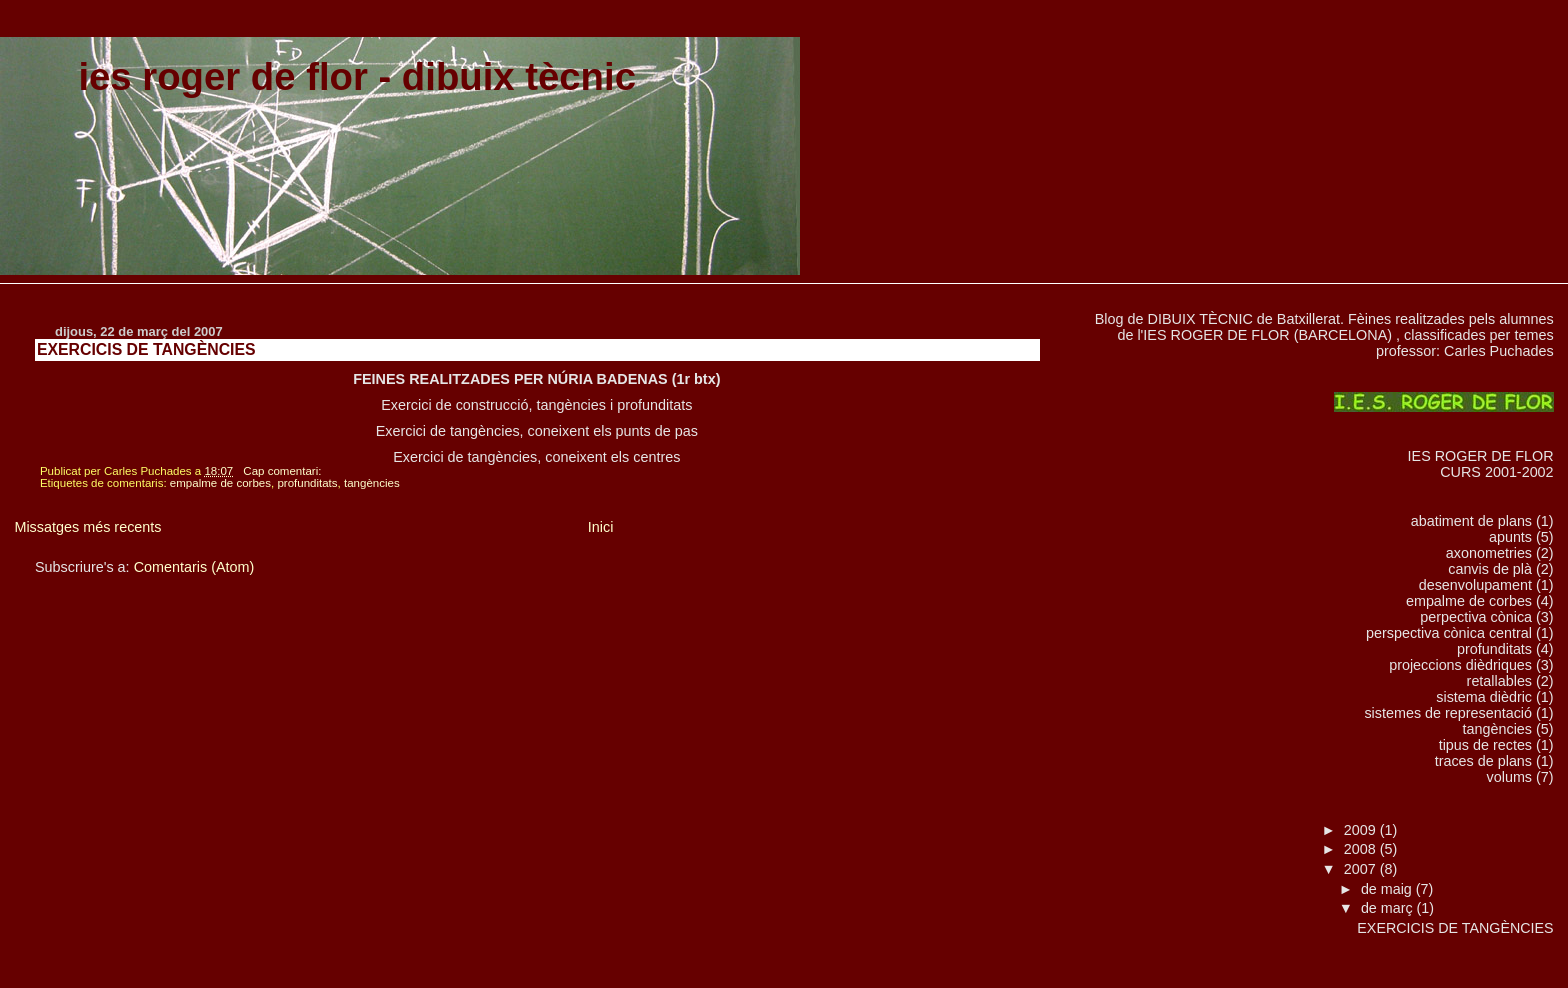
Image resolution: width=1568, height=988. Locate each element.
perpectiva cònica (1476, 617)
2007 (1362, 869)
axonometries (1489, 553)
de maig (1388, 889)
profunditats (307, 483)
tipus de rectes (1485, 745)
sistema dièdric (1484, 697)
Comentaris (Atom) (194, 567)
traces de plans (1483, 761)
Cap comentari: (283, 471)
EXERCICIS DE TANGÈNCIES (146, 349)
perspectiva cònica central (1449, 633)
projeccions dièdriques (1460, 665)
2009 (1362, 830)
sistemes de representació (1448, 713)
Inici (601, 527)
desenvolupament (1475, 585)
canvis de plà (1490, 569)
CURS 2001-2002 (1496, 472)
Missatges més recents (87, 527)
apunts (1510, 537)
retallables (1499, 681)
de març (1389, 908)
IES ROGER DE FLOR (1481, 456)
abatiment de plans (1471, 521)
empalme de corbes (220, 483)
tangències (372, 483)
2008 (1362, 849)
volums (1509, 777)
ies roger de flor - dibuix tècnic (357, 76)
